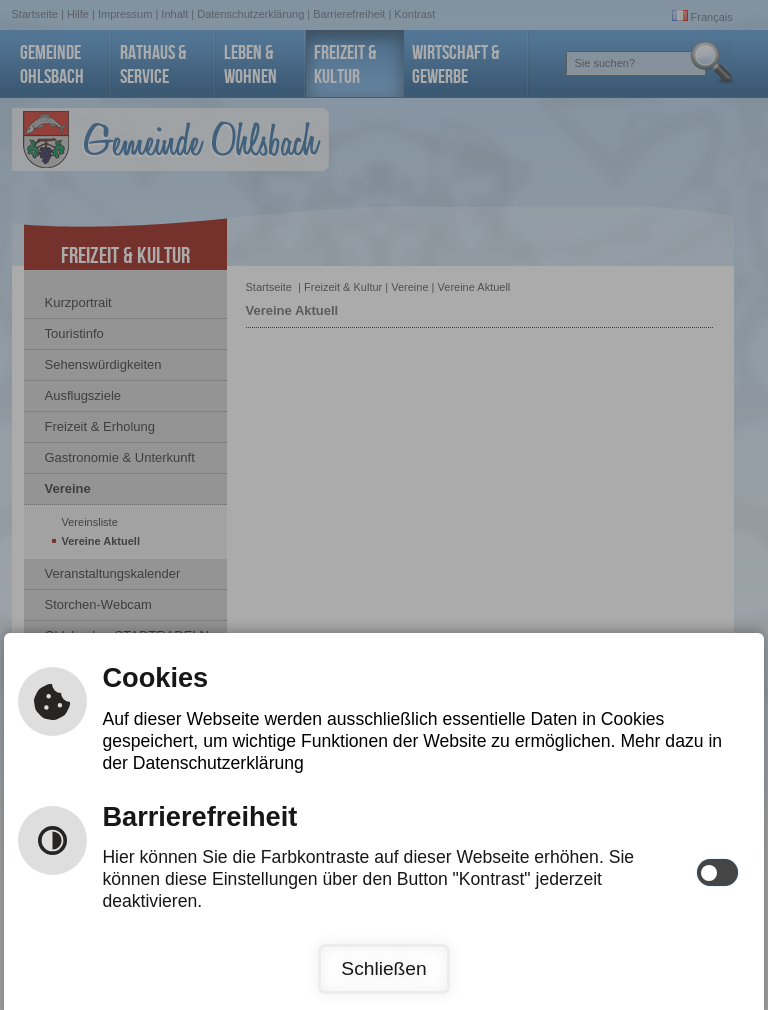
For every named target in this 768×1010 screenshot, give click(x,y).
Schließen (383, 968)
